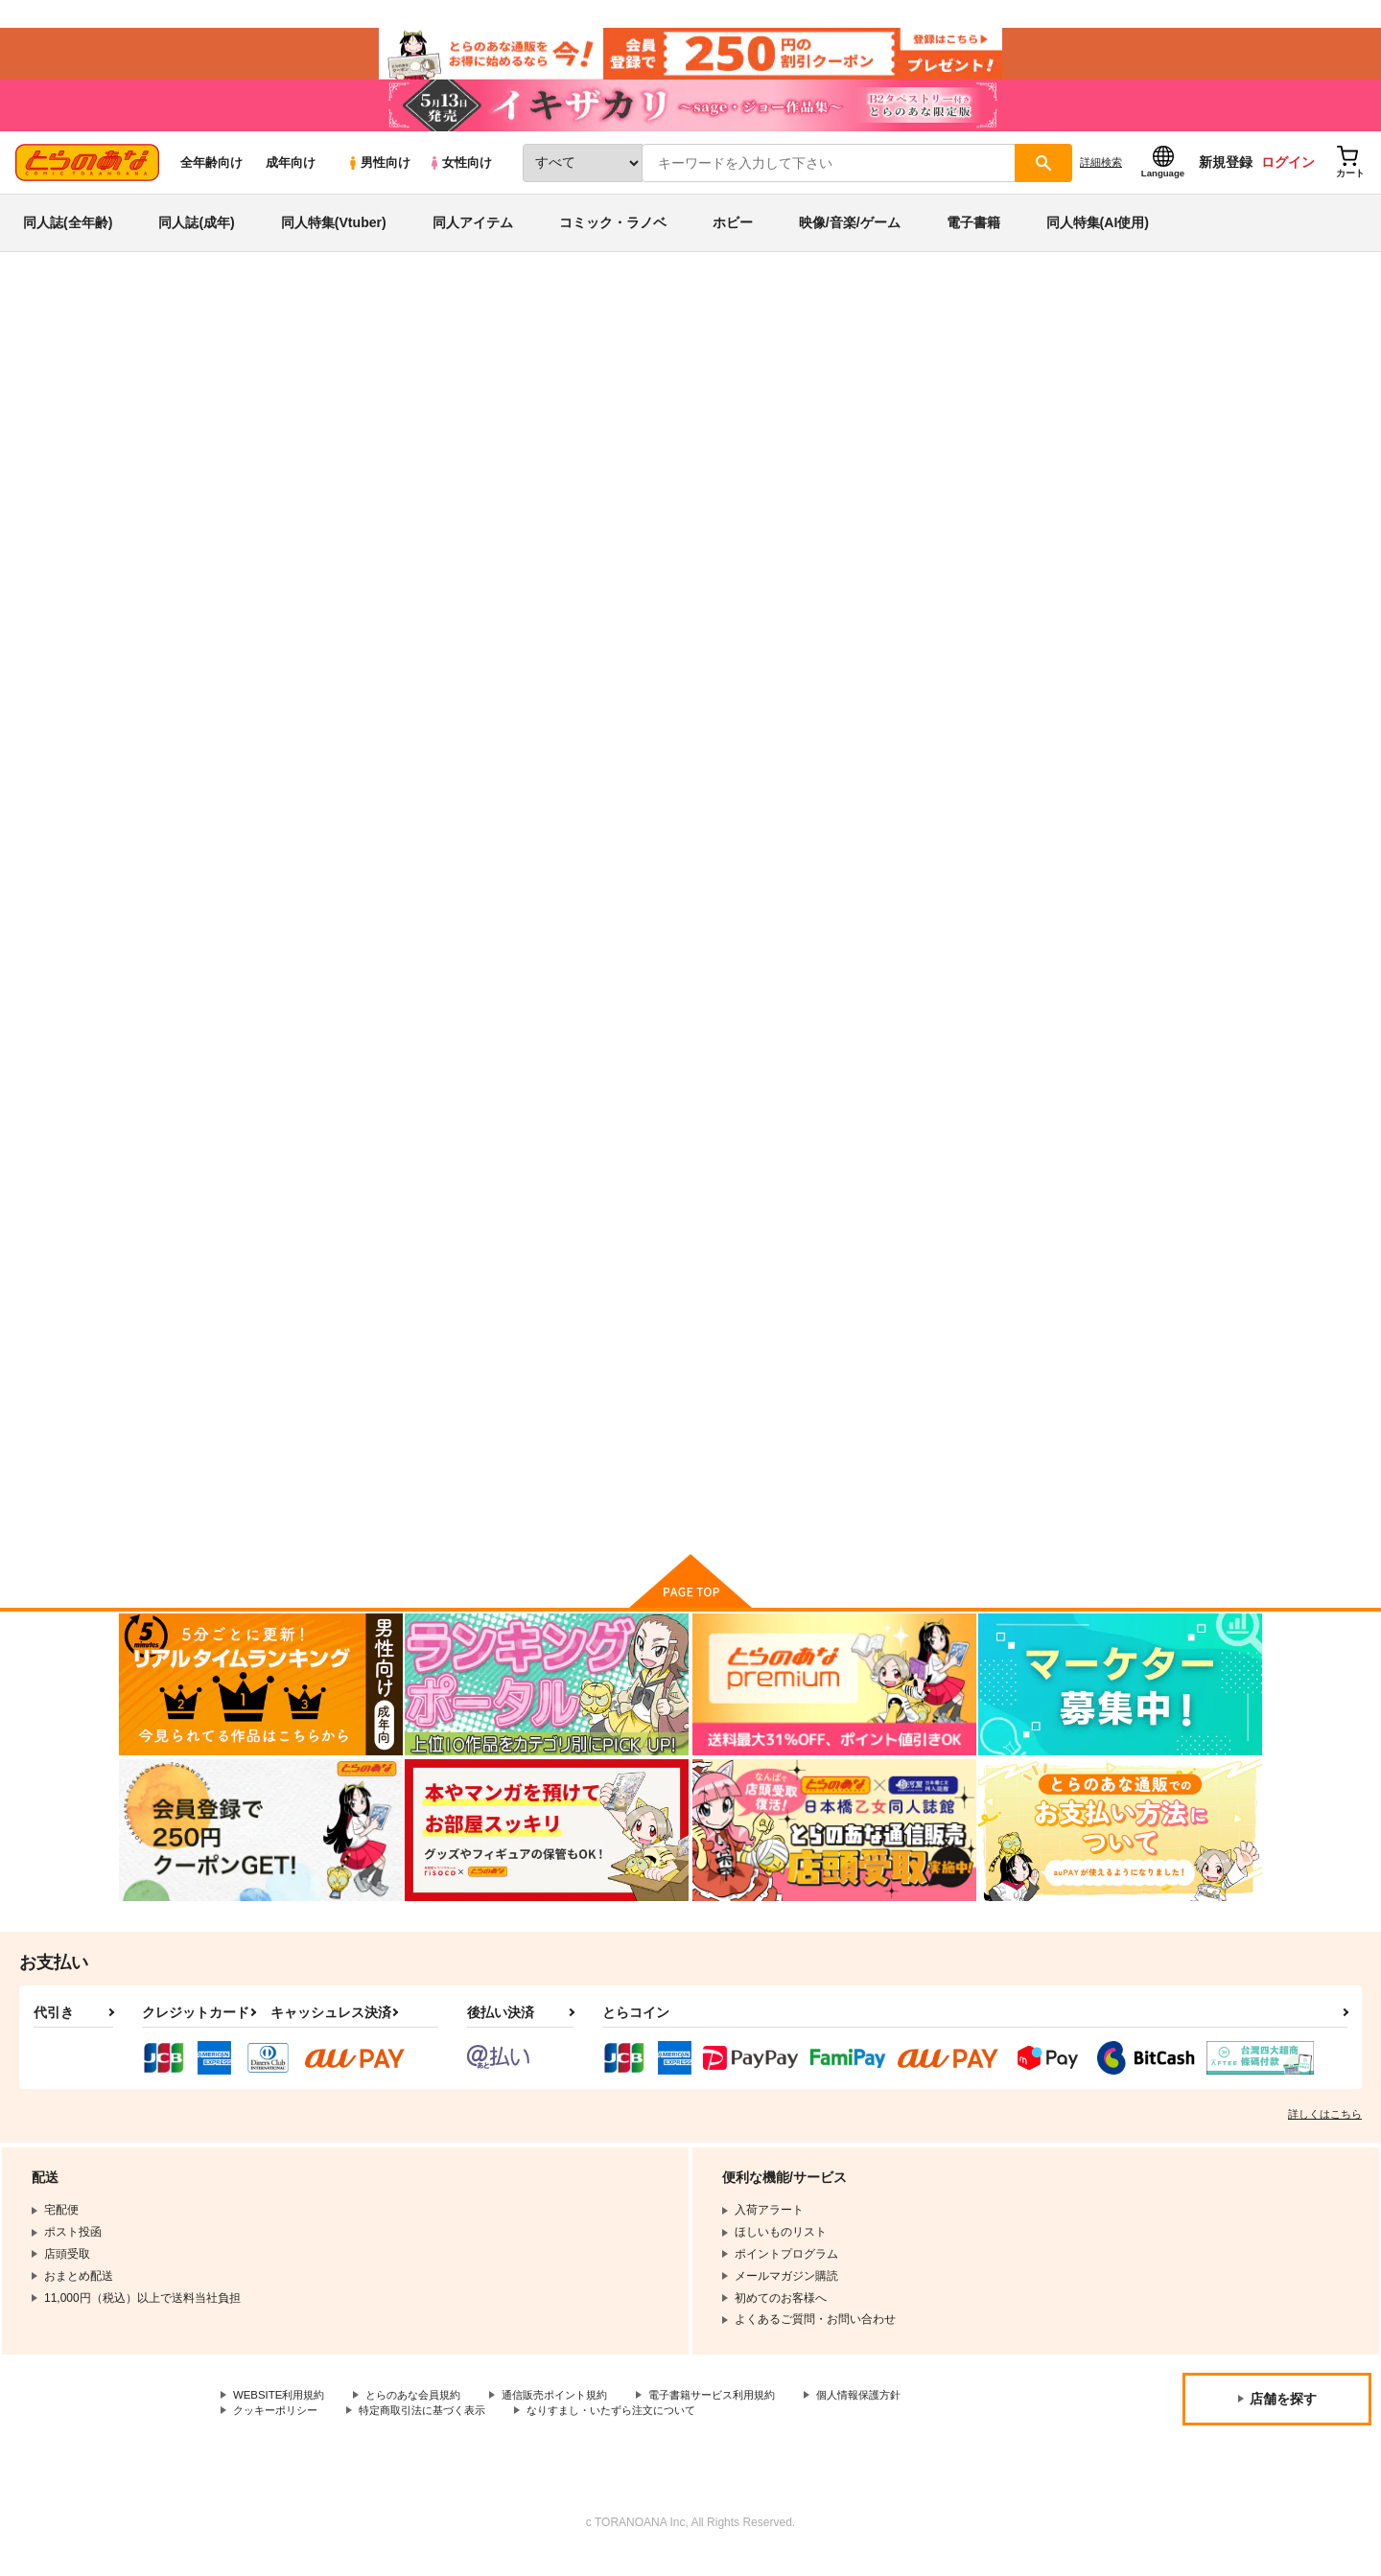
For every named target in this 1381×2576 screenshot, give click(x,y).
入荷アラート (974, 368)
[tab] (559, 607)
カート (651, 1061)
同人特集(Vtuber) (333, 234)
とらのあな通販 (155, 317)
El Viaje (735, 1367)
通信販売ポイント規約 (574, 2414)
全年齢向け (211, 174)
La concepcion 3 (948, 1367)
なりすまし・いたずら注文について (638, 2430)
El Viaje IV (772, 408)
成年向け (291, 174)
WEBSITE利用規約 (282, 2414)
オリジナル (976, 408)
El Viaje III (928, 920)
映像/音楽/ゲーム (850, 234)
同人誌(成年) (196, 234)
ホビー (733, 234)
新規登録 (1225, 173)
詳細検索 (1101, 173)
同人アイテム (473, 234)
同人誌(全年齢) (67, 234)
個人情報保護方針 (899, 2414)
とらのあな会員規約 (424, 2414)
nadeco (310, 408)
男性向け (378, 174)
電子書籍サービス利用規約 (742, 2414)
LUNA (730, 920)
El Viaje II (1115, 920)
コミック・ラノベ (613, 234)
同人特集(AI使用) (1097, 234)
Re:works (365, 1367)
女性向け (460, 174)
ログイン (1288, 173)
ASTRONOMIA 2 (1135, 1367)
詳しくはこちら (1325, 2132)
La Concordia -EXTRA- (591, 1367)
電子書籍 (973, 234)
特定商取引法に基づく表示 (435, 2430)
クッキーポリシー (279, 2430)
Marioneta (859, 408)
